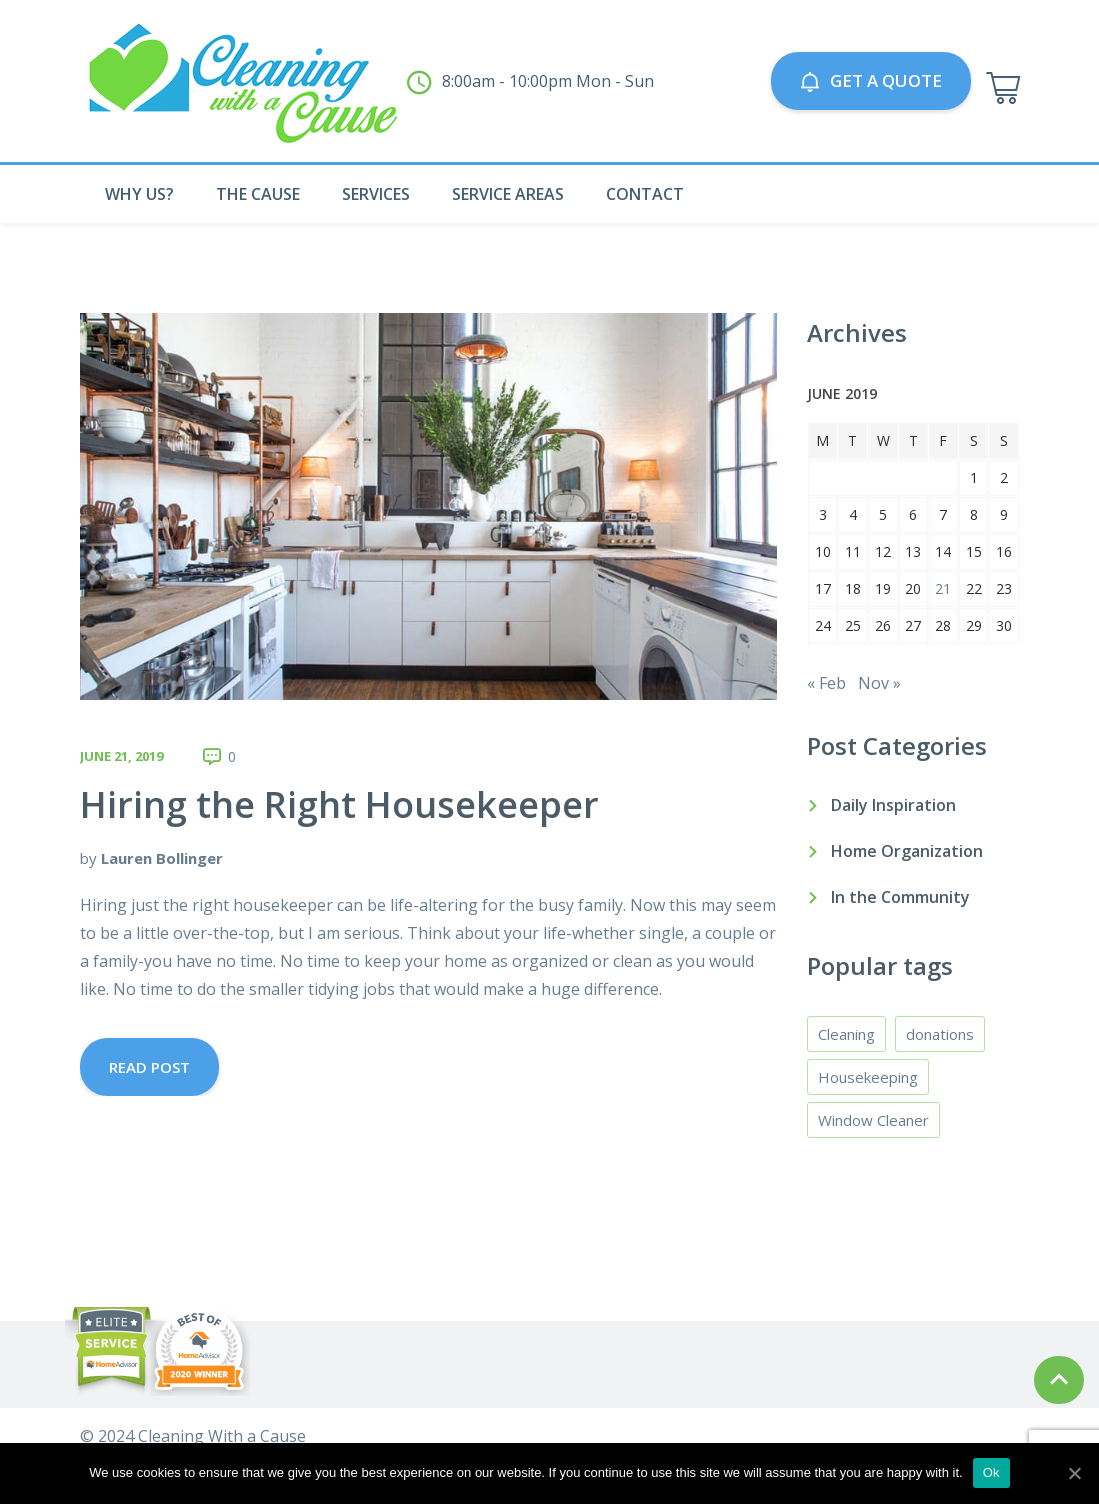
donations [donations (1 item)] (940, 1034)
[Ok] (1074, 1473)
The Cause (258, 194)
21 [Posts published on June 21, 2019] (943, 588)
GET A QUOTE (871, 80)
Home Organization (907, 851)
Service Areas (508, 194)
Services (376, 194)
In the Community (900, 897)
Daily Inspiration (893, 805)
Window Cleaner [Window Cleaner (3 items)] (873, 1120)
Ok (991, 1472)
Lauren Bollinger (162, 858)
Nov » (879, 683)
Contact (645, 194)
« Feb (826, 683)
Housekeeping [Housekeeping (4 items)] (868, 1077)
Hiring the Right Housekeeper (339, 804)
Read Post (149, 1067)
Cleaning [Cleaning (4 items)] (846, 1034)
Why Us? (139, 194)
